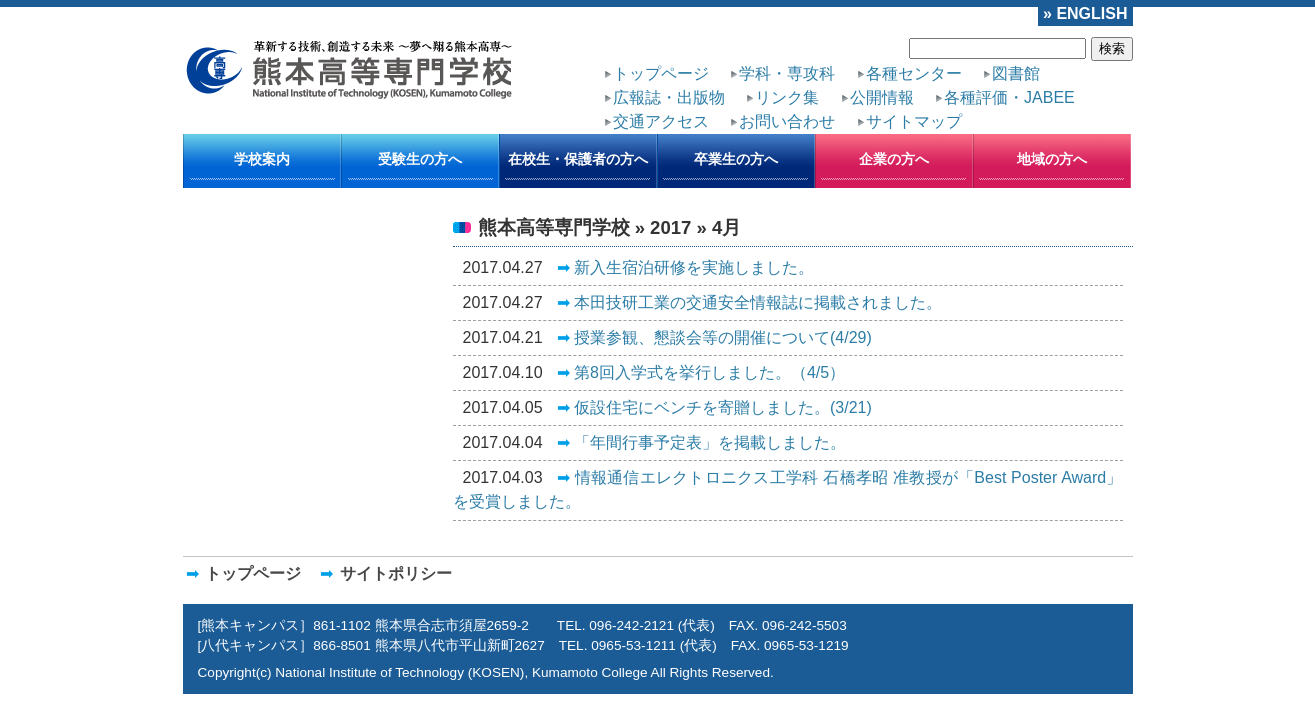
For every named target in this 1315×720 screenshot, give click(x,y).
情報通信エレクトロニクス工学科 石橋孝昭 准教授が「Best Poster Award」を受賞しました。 (799, 399)
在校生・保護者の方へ (578, 129)
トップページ (643, 65)
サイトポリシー (343, 509)
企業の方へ (894, 129)
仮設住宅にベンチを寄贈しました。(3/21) (660, 341)
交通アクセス (839, 83)
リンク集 (1091, 65)
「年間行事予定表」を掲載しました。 (651, 370)
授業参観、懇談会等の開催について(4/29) (660, 283)
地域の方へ (1052, 129)
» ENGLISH (1095, 11)
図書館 (916, 65)
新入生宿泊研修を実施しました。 (639, 225)
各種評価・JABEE (729, 83)
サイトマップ (1033, 83)
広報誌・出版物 (1000, 65)
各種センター (837, 65)
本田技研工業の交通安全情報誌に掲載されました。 (687, 254)
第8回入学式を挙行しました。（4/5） (650, 312)
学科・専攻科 (740, 65)
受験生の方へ (420, 129)
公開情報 (631, 83)
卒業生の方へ (736, 129)
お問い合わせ (936, 83)
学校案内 (262, 129)
